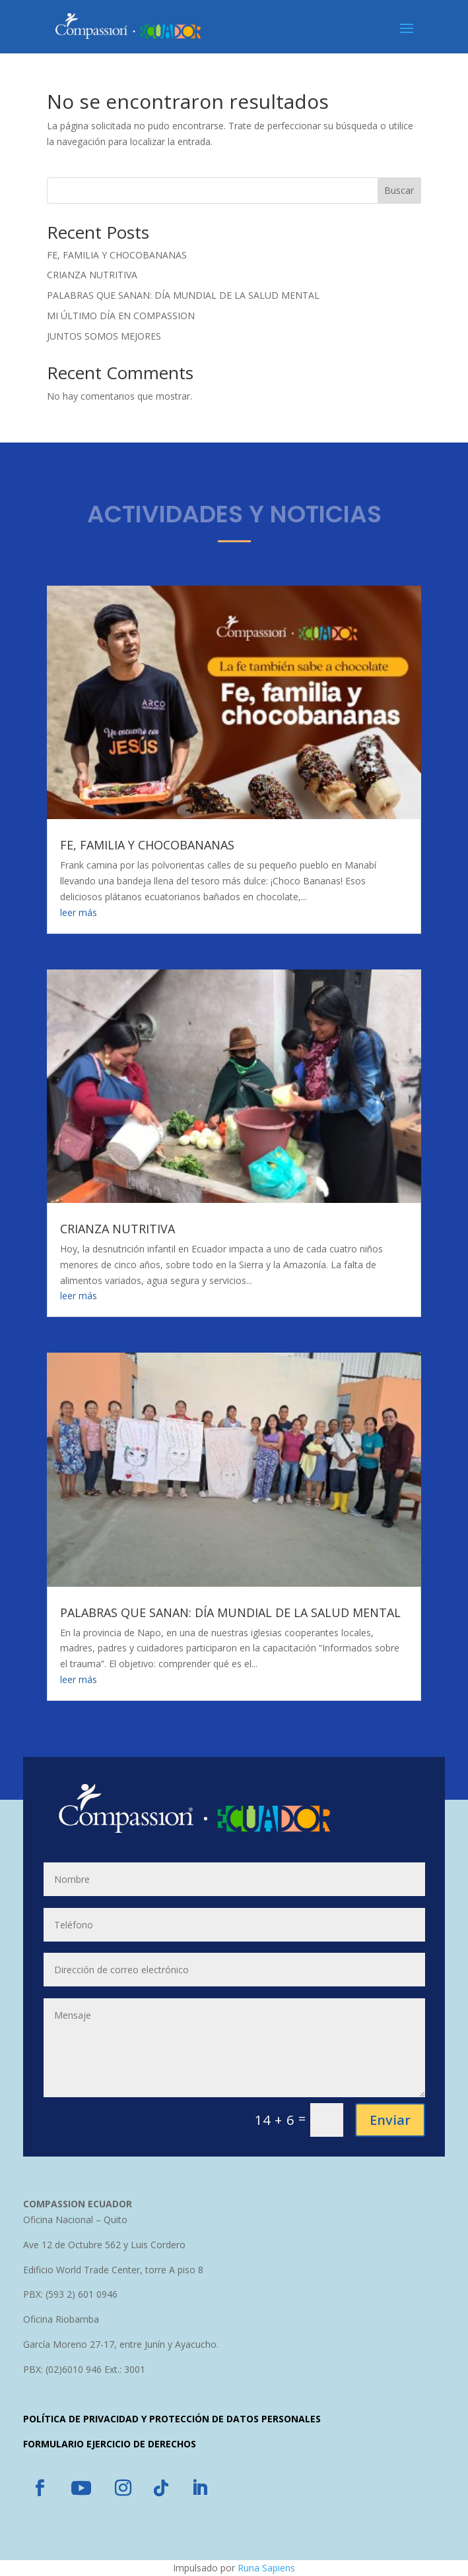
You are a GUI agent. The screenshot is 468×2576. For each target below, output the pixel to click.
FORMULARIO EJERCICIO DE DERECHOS (109, 2444)
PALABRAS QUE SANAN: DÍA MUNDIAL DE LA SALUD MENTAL (183, 295)
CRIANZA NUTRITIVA (92, 274)
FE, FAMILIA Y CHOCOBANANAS (117, 255)
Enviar (390, 2120)
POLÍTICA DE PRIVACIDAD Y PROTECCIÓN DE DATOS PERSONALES (172, 2418)
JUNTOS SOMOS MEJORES (104, 336)
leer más (78, 912)
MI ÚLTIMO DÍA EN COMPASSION (121, 315)
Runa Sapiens (266, 2567)
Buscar (399, 190)
